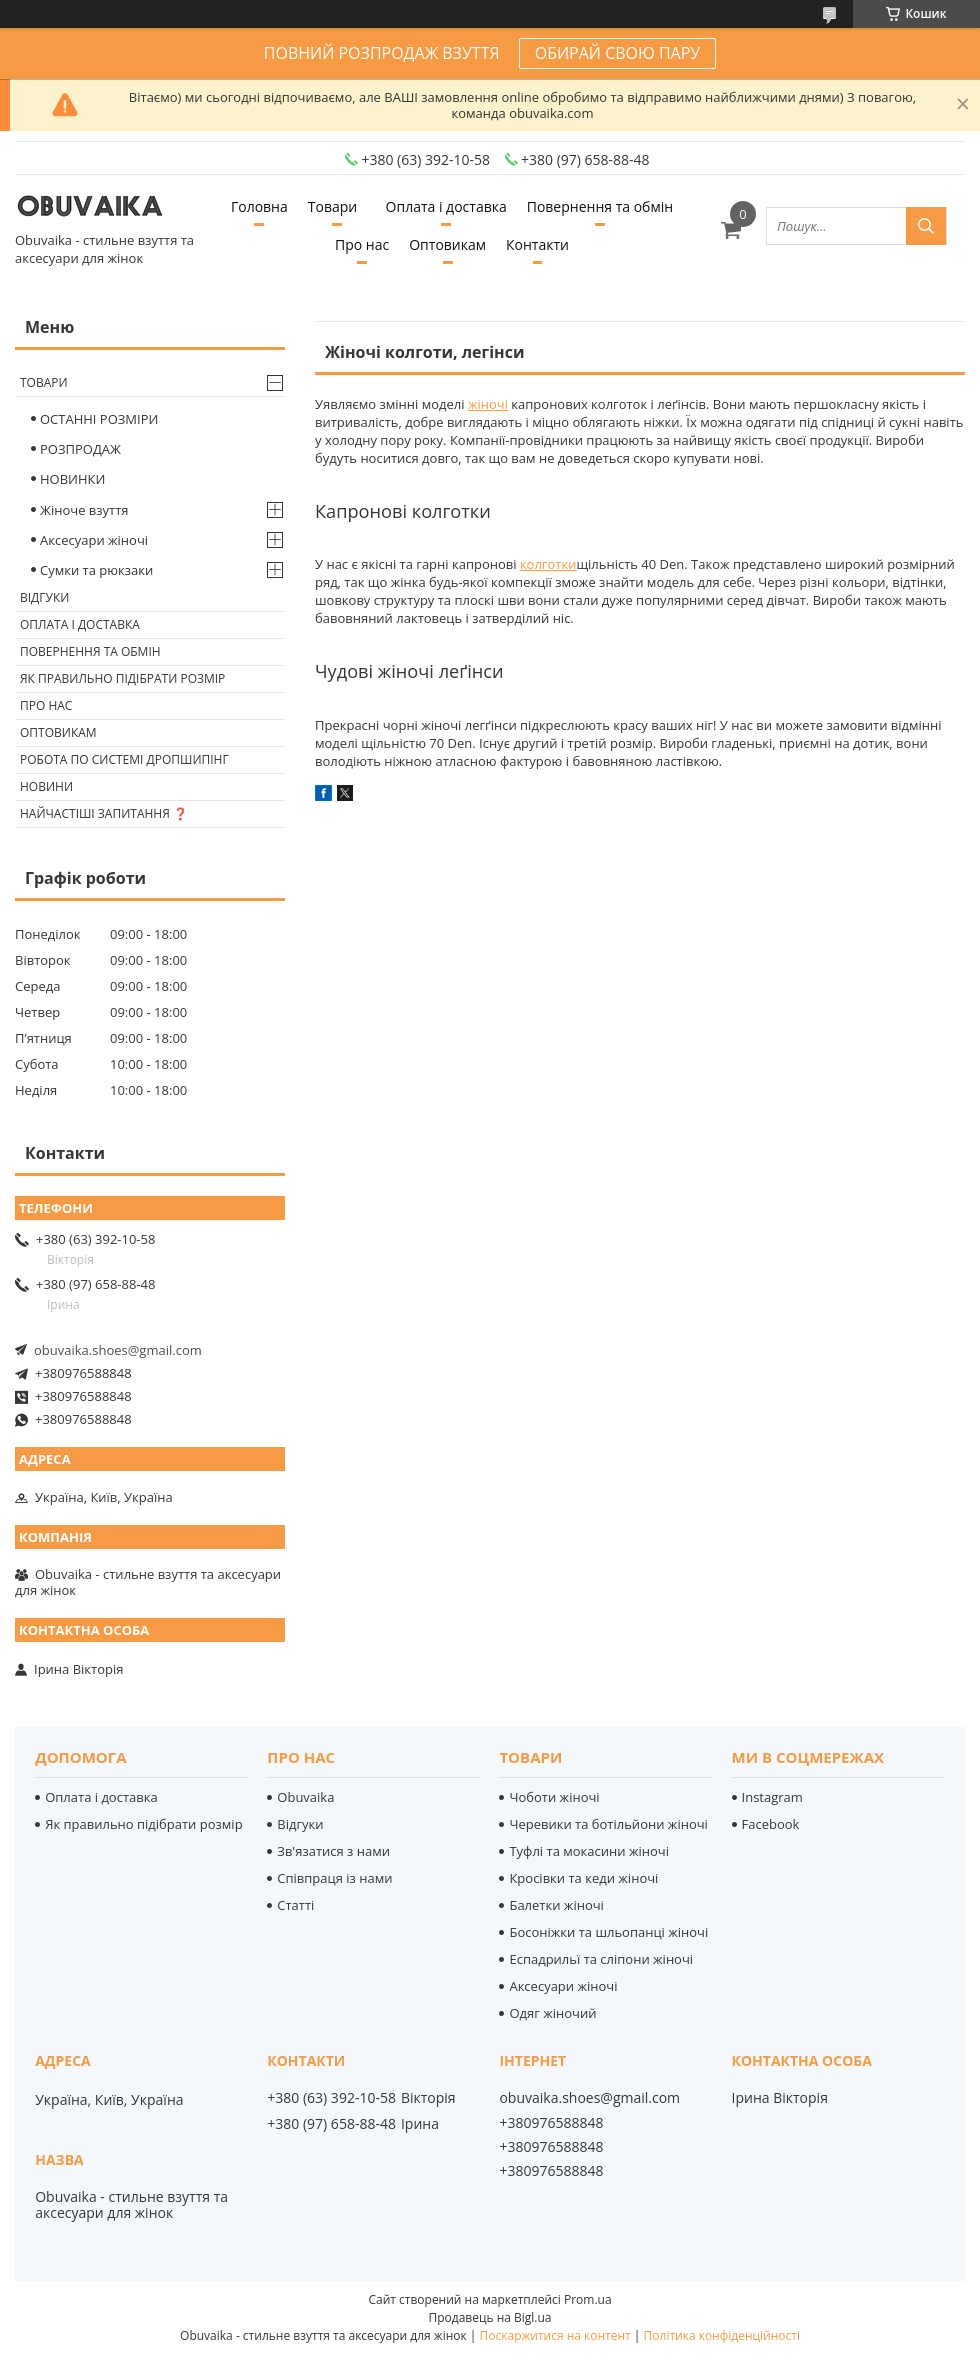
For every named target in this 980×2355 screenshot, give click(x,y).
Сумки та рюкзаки (96, 570)
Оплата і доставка (446, 206)
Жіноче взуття (84, 510)
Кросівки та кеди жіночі (583, 1878)
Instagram (772, 1797)
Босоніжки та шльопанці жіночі (608, 1932)
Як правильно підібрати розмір (122, 678)
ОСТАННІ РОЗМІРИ (99, 419)
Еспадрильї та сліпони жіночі (601, 1959)
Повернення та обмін (600, 206)
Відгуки (44, 597)
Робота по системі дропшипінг (124, 759)
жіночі (488, 404)
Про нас (362, 244)
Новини (46, 786)
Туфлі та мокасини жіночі (589, 1851)
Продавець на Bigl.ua (489, 2317)
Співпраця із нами (334, 1878)
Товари (332, 206)
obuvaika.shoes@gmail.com (118, 1350)
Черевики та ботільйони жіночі (608, 1824)
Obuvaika (305, 1797)
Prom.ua (588, 2299)
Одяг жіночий (552, 2013)
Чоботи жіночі (554, 1797)
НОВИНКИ (72, 479)
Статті (295, 1905)
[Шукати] (926, 226)
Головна (259, 206)
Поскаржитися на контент (555, 2335)
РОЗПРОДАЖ (80, 449)
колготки (548, 564)
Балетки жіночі (556, 1905)
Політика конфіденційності (722, 2335)
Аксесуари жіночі (94, 540)
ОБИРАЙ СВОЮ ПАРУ (618, 53)
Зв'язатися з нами (333, 1851)
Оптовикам (447, 244)
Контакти (537, 244)
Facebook (771, 1824)
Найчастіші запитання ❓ (104, 813)
